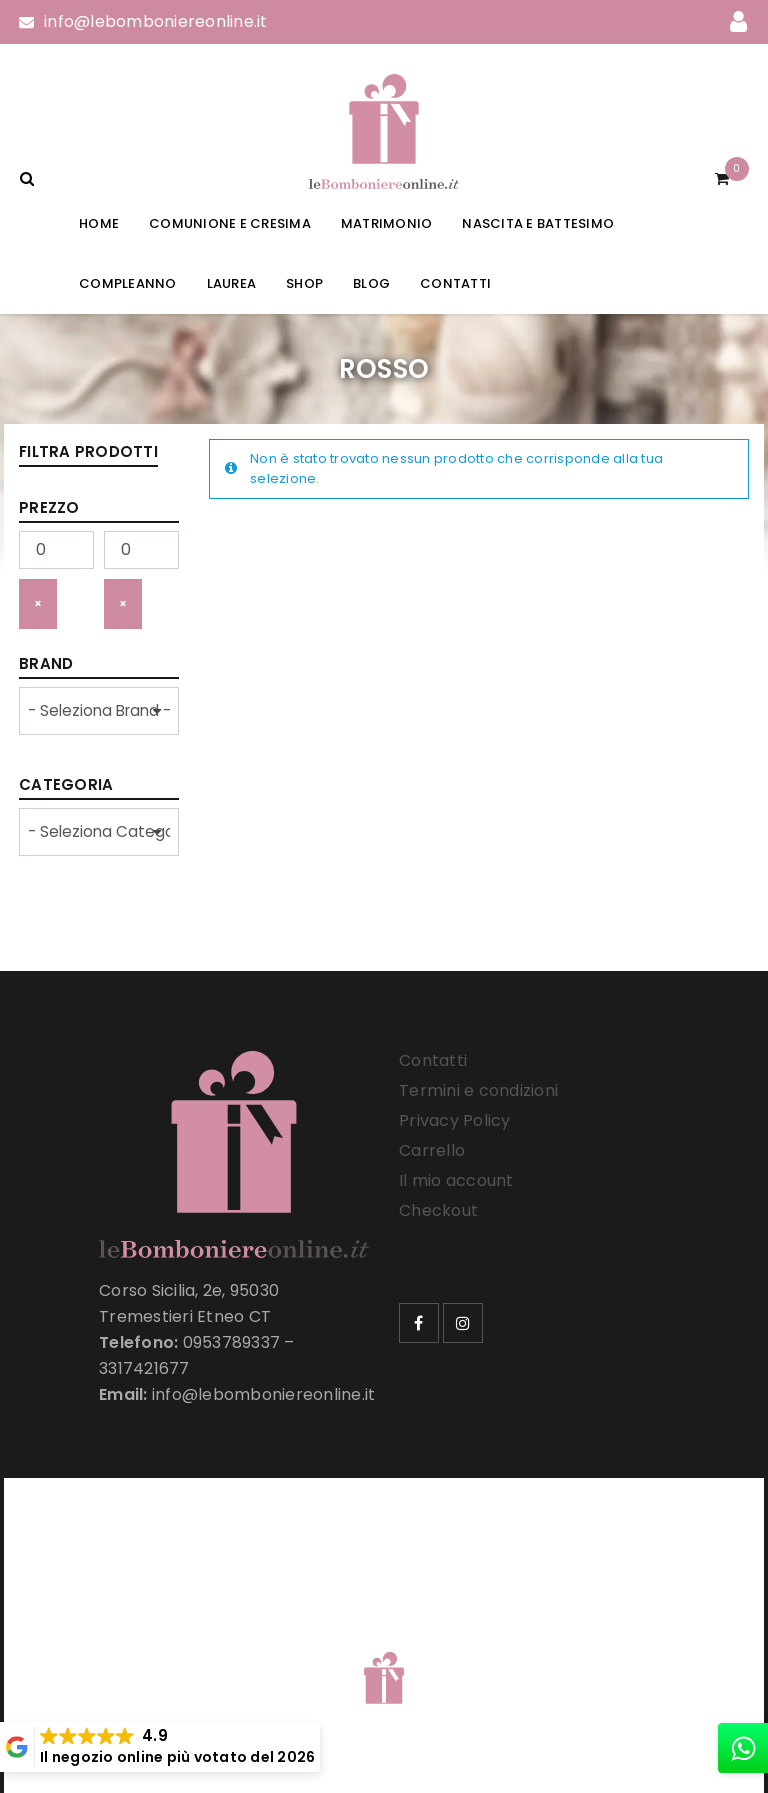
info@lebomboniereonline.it (156, 21)
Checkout (438, 1210)
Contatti (433, 1060)
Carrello (432, 1150)
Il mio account (456, 1180)
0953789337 (232, 1342)
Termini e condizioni (478, 1090)
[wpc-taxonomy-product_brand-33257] (99, 711)
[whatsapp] (743, 1748)
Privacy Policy (455, 1120)
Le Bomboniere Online (343, 1638)
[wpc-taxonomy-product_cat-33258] (99, 832)
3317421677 (144, 1368)
